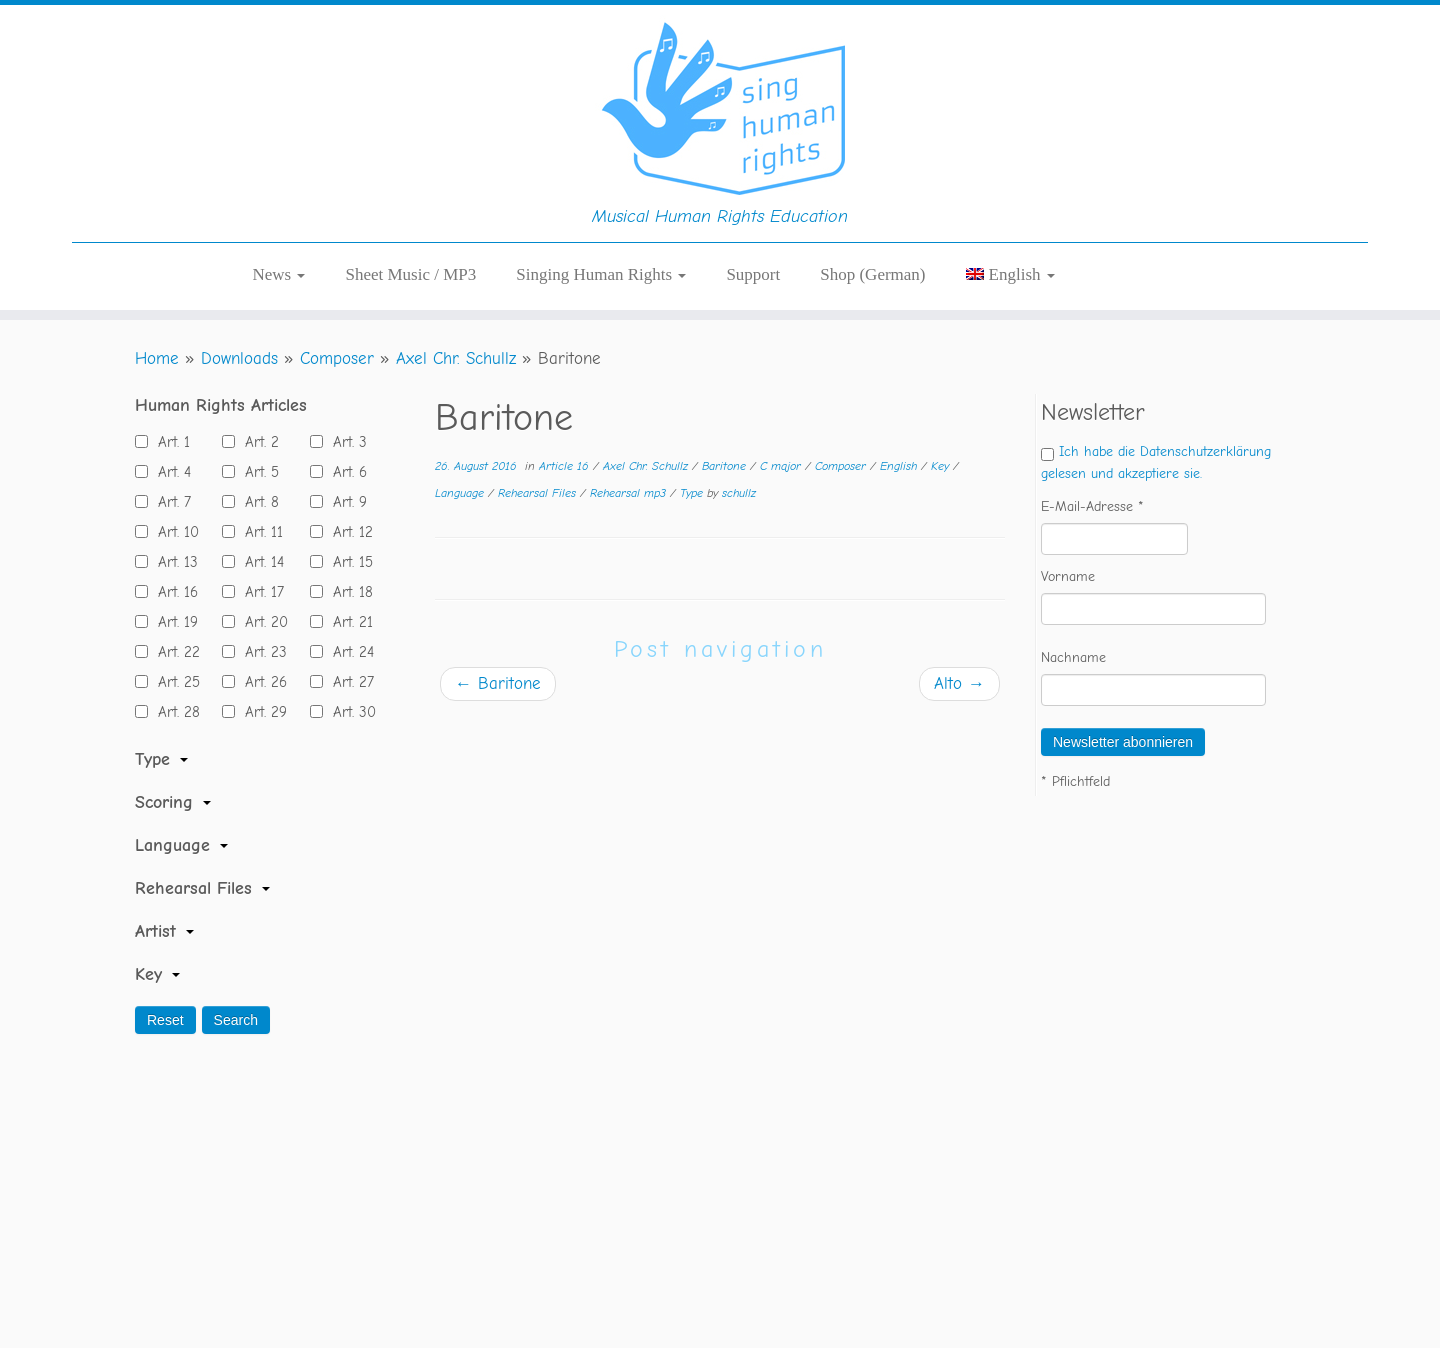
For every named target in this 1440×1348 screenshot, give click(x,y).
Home (157, 358)
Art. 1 (169, 442)
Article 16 (566, 466)
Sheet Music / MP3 (410, 274)
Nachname (1073, 657)
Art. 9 (345, 502)
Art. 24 (348, 652)
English (900, 466)
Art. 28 (174, 712)
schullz (739, 493)
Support (753, 274)
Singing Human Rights (601, 274)
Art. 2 (257, 442)
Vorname (1068, 576)
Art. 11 (259, 532)
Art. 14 (259, 562)
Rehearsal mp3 (630, 493)
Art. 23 (261, 652)
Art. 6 (345, 472)
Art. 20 (261, 622)
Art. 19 (173, 622)
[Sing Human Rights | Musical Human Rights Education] (720, 105)
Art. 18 (348, 592)
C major (782, 466)
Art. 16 (173, 592)
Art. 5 (257, 472)
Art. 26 (261, 682)
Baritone (726, 466)
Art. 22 (174, 652)
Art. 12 (348, 532)
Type (693, 493)
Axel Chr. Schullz (456, 358)
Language (461, 493)
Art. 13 (173, 562)
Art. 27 (348, 682)
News (279, 274)
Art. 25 (174, 682)
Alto (959, 683)
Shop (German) (872, 274)
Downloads (239, 358)
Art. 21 (348, 622)
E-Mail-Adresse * (1092, 506)
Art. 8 (257, 502)
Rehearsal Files (539, 493)
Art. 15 (348, 562)
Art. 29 (261, 712)
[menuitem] (1010, 274)
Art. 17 (259, 592)
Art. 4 (169, 472)
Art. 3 (345, 442)
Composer (337, 358)
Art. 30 (349, 712)
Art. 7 (169, 502)
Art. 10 (173, 532)
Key (942, 466)
